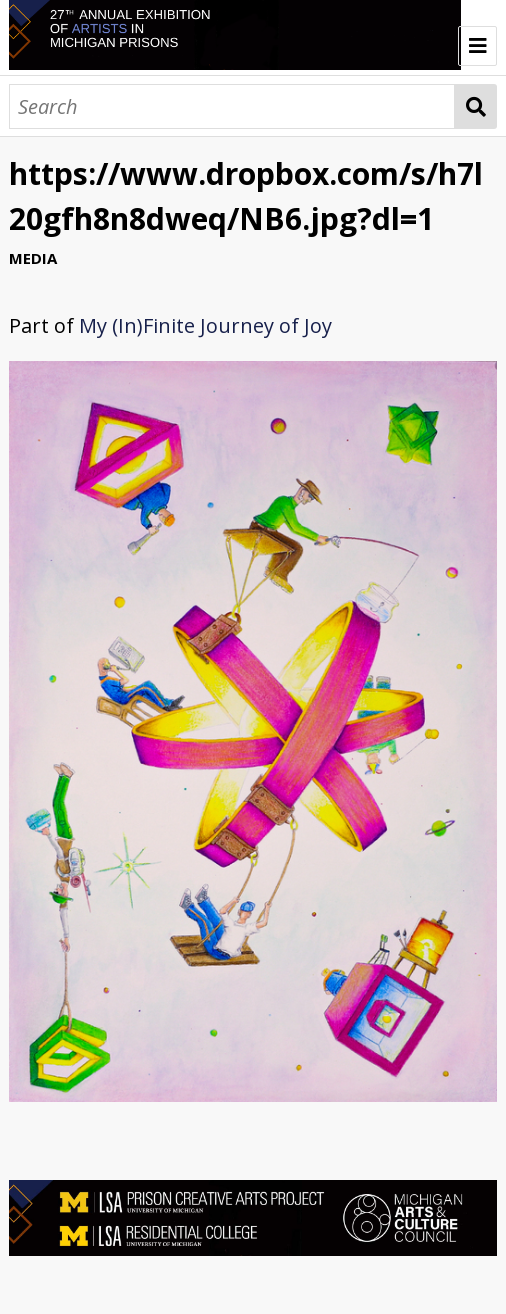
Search (476, 106)
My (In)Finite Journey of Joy (205, 325)
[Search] (232, 106)
